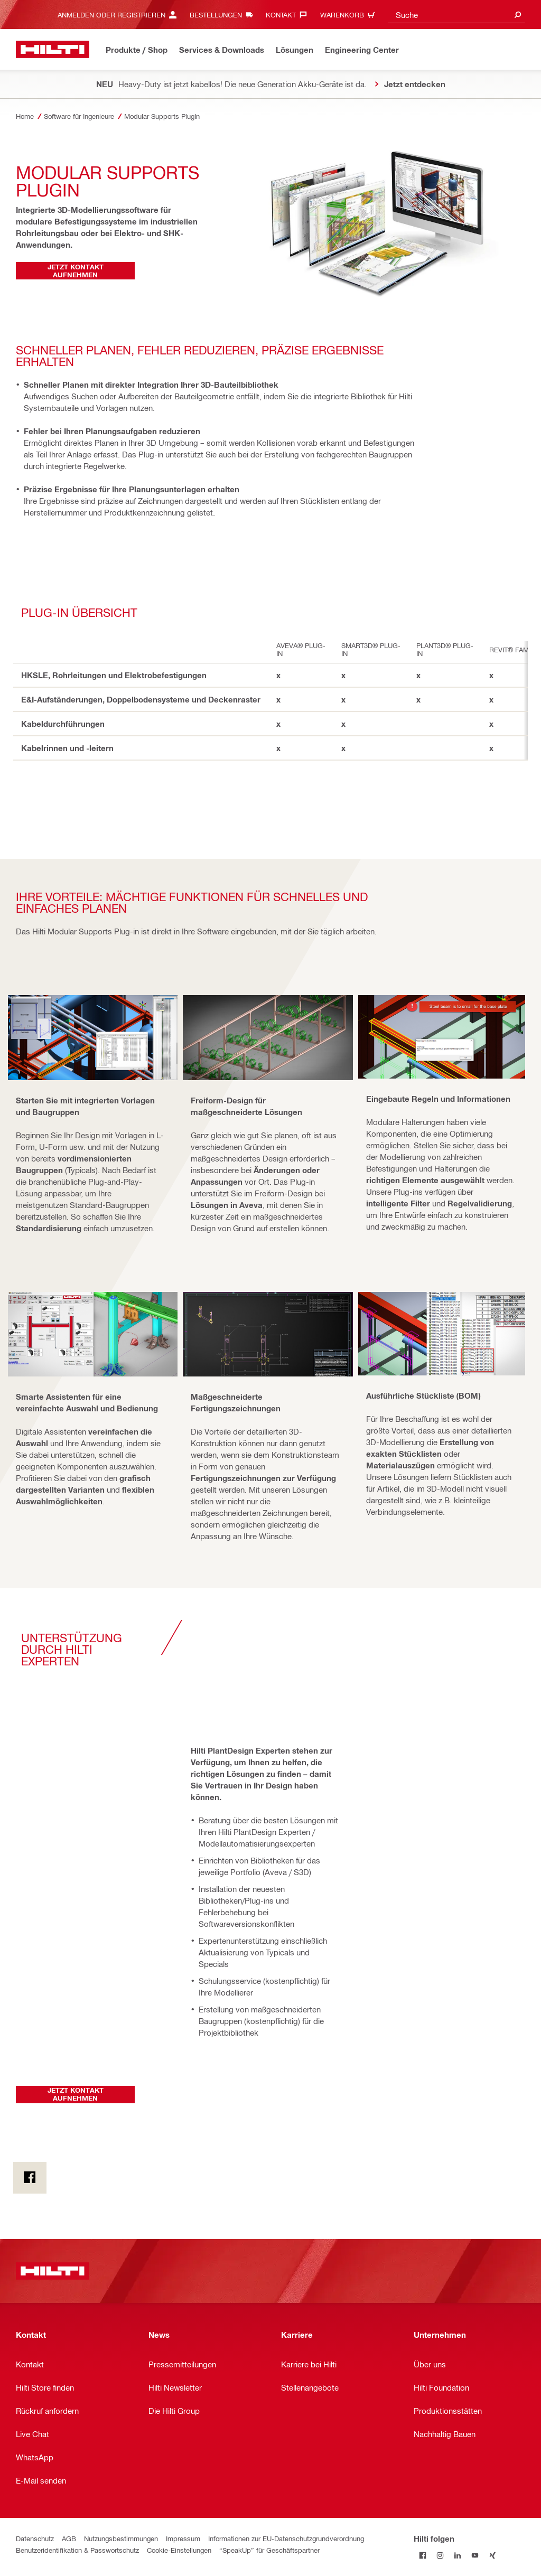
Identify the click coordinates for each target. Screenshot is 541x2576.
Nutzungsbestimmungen (121, 2538)
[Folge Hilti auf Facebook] (422, 2555)
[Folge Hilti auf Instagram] (440, 2555)
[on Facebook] (29, 2178)
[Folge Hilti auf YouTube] (474, 2555)
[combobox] (456, 14)
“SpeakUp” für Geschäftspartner (269, 2550)
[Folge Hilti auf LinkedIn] (457, 2555)
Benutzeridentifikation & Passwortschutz (77, 2550)
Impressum (183, 2538)
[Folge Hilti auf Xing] (492, 2555)
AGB (69, 2538)
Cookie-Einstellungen (179, 2550)
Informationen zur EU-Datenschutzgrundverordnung (286, 2538)
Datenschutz (35, 2538)
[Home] (52, 49)
